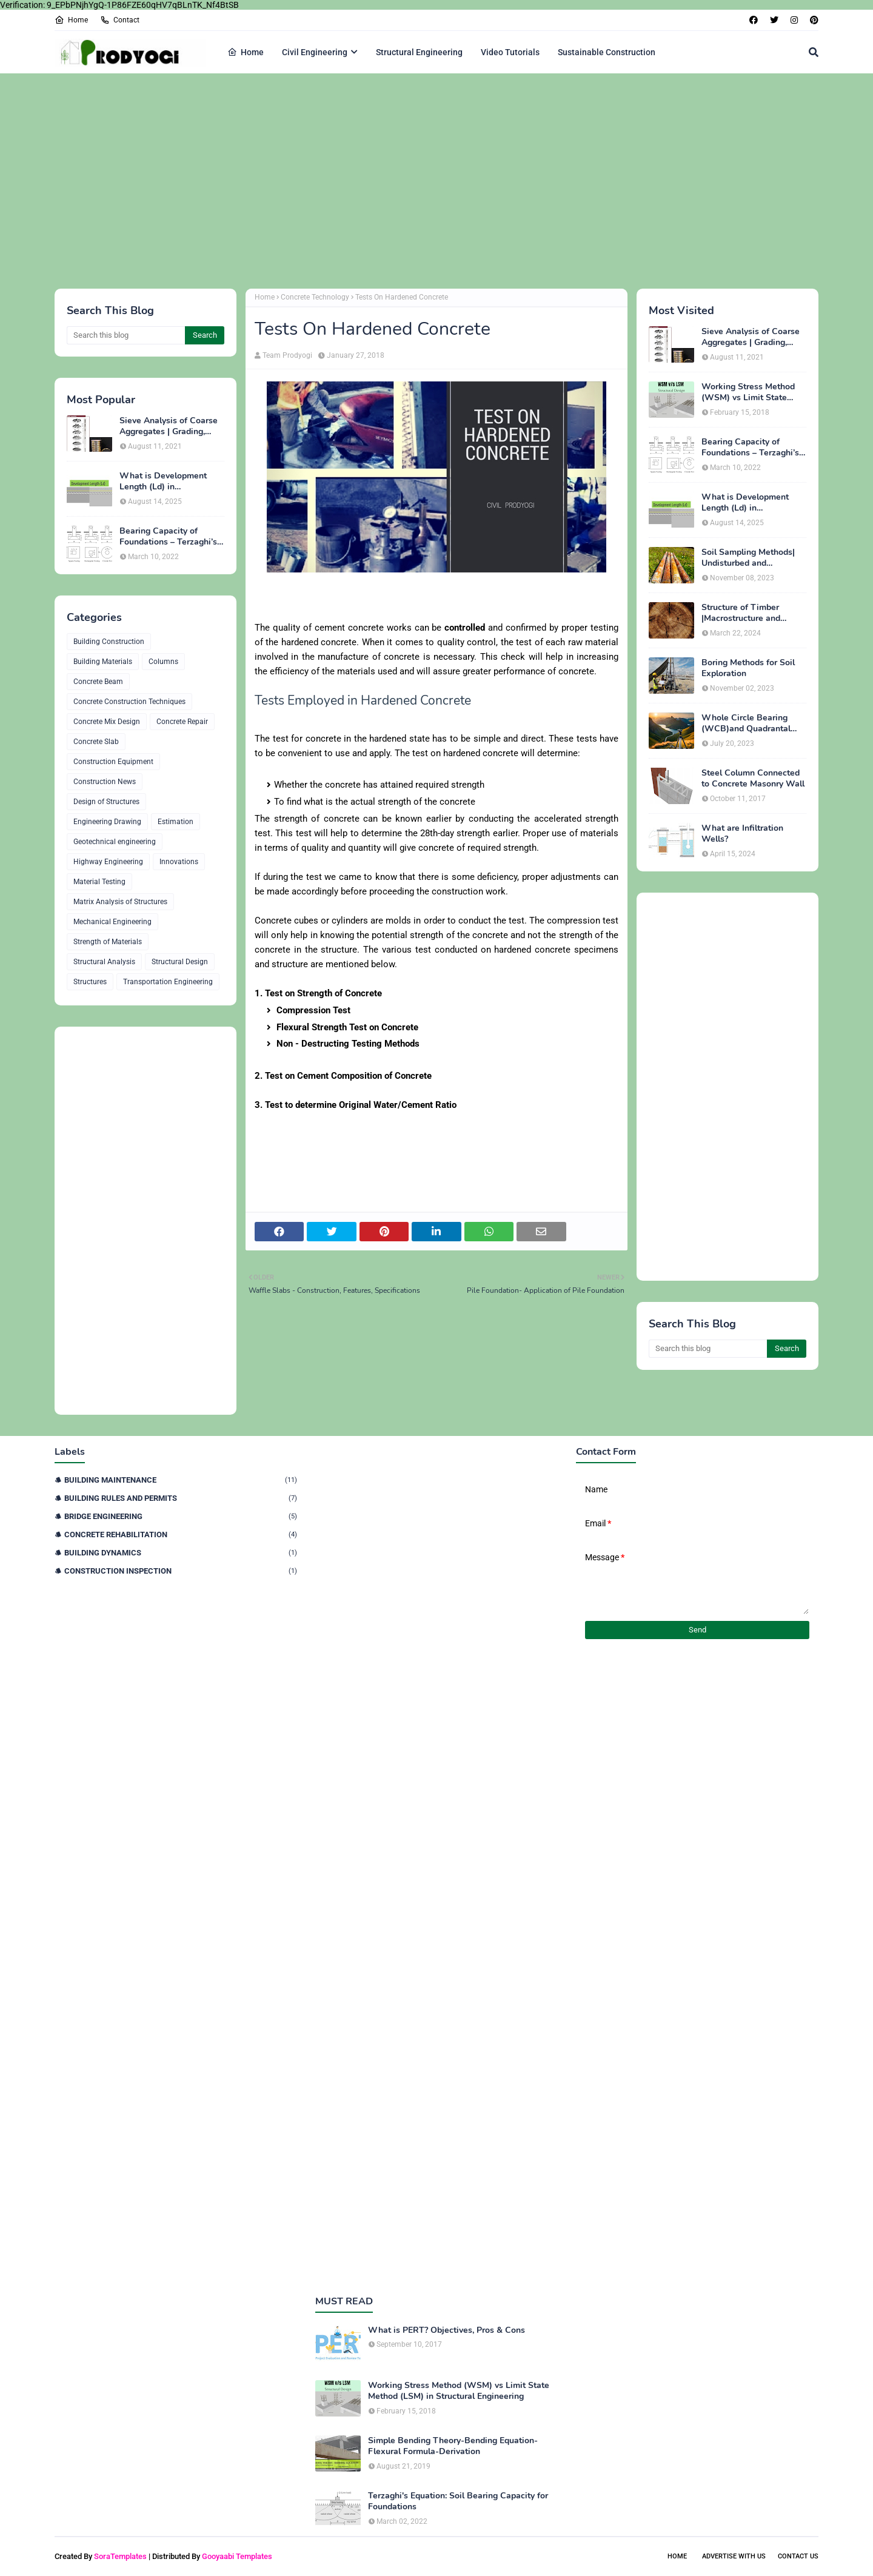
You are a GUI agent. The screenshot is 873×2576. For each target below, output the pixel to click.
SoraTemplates (120, 2556)
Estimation (175, 821)
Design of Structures (106, 801)
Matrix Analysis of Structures (120, 901)
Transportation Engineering (168, 982)
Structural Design (180, 962)
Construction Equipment (113, 761)
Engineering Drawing (107, 821)
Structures (90, 982)
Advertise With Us (734, 2556)
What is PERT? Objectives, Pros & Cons (446, 2330)
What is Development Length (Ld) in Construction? (163, 481)
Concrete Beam (98, 681)
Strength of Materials (107, 941)
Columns (163, 661)
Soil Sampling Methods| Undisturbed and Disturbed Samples (748, 558)
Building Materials (102, 661)
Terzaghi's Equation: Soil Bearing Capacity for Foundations (458, 2501)
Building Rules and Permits (180, 1498)
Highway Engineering (108, 861)
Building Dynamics (180, 1552)
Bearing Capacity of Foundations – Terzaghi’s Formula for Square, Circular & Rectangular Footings (168, 537)
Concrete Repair (182, 721)
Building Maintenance (180, 1479)
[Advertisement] (418, 179)
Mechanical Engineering (112, 921)
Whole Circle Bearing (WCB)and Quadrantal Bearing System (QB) (746, 723)
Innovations (178, 861)
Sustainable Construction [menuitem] (606, 52)
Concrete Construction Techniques (129, 701)
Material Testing (99, 881)
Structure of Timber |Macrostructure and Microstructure (740, 613)
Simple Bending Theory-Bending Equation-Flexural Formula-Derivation (453, 2446)
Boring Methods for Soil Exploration (748, 668)
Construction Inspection (180, 1570)
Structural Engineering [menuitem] (419, 52)
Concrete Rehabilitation (180, 1534)
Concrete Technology (315, 297)
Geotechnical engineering (114, 841)
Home (71, 20)
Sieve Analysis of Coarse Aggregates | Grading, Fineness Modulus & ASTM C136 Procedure (168, 426)
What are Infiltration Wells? (742, 834)
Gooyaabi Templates (237, 2556)
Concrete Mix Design (106, 721)
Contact (119, 20)
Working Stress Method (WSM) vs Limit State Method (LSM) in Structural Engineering (748, 392)
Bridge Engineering (180, 1516)
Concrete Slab (96, 741)
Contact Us (798, 2556)
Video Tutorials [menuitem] (510, 52)
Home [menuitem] (245, 52)
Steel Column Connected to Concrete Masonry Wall (752, 779)
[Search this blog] (126, 335)
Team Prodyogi (287, 355)
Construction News (104, 781)
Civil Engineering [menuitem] (314, 52)
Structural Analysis (104, 962)
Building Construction (108, 641)
